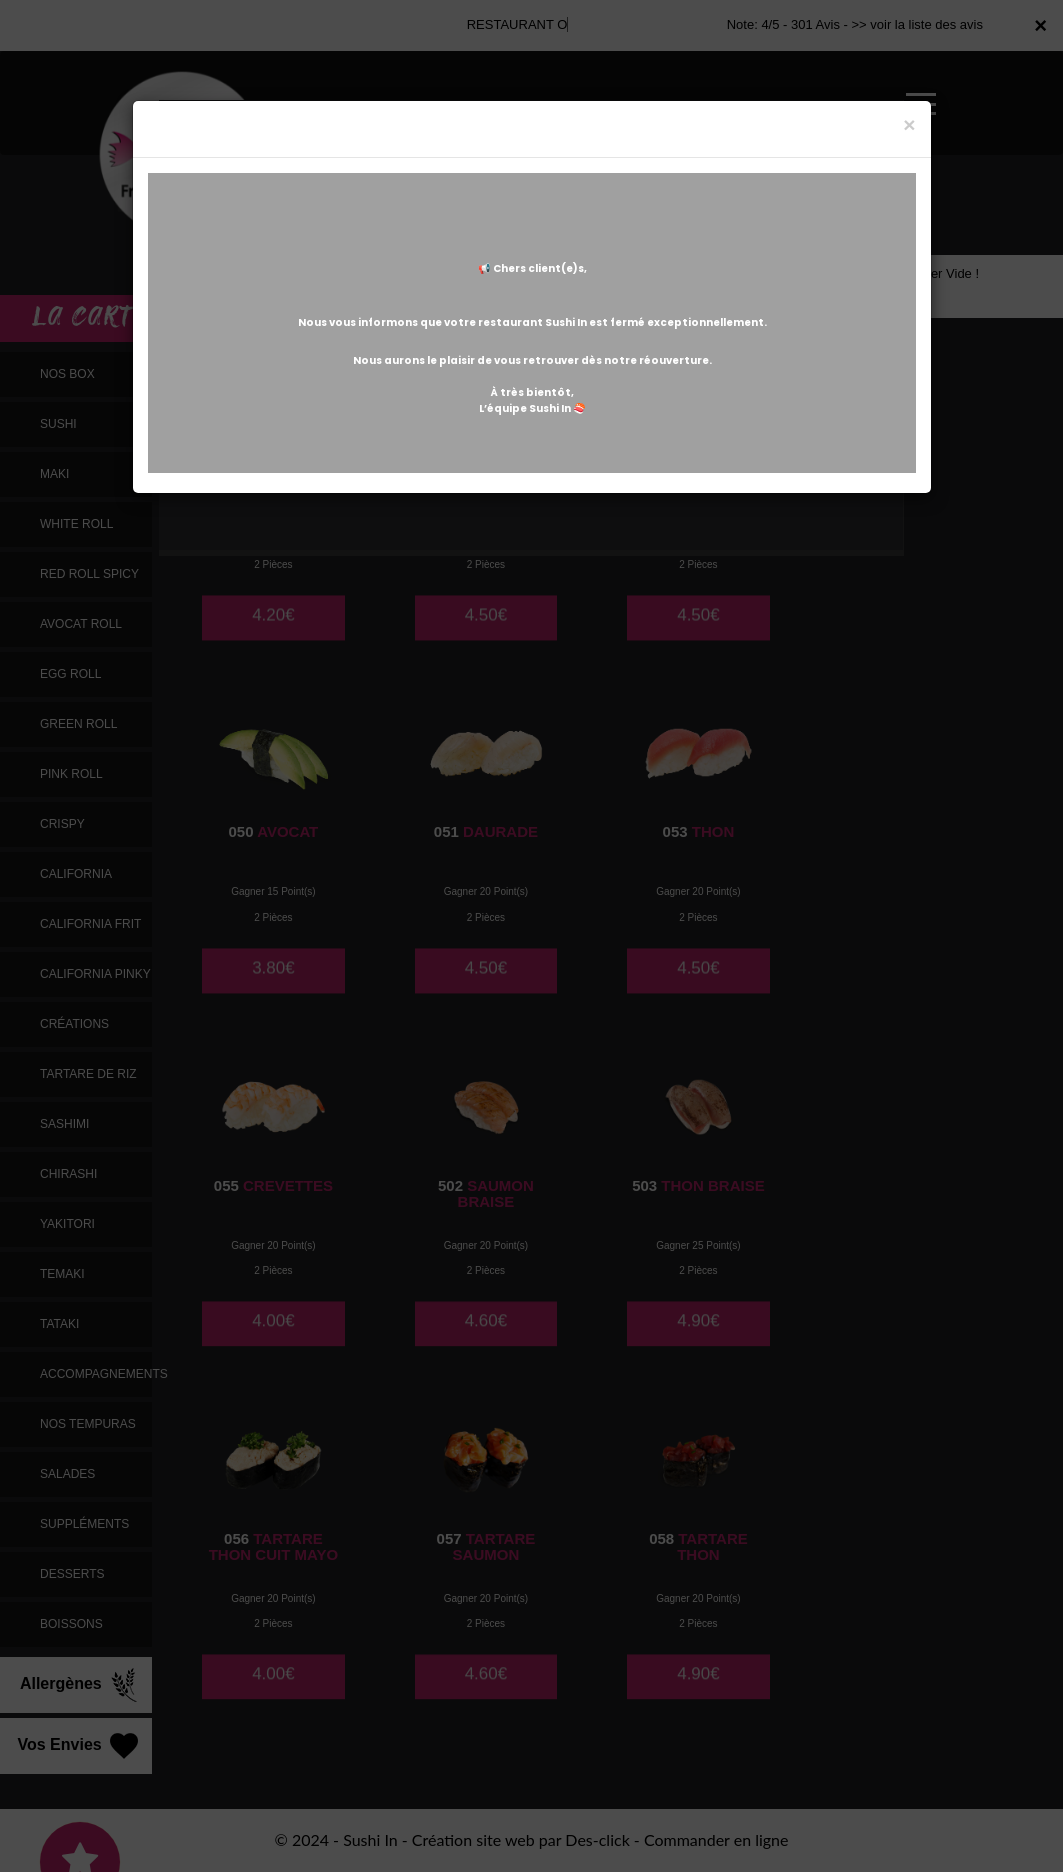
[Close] (909, 124)
